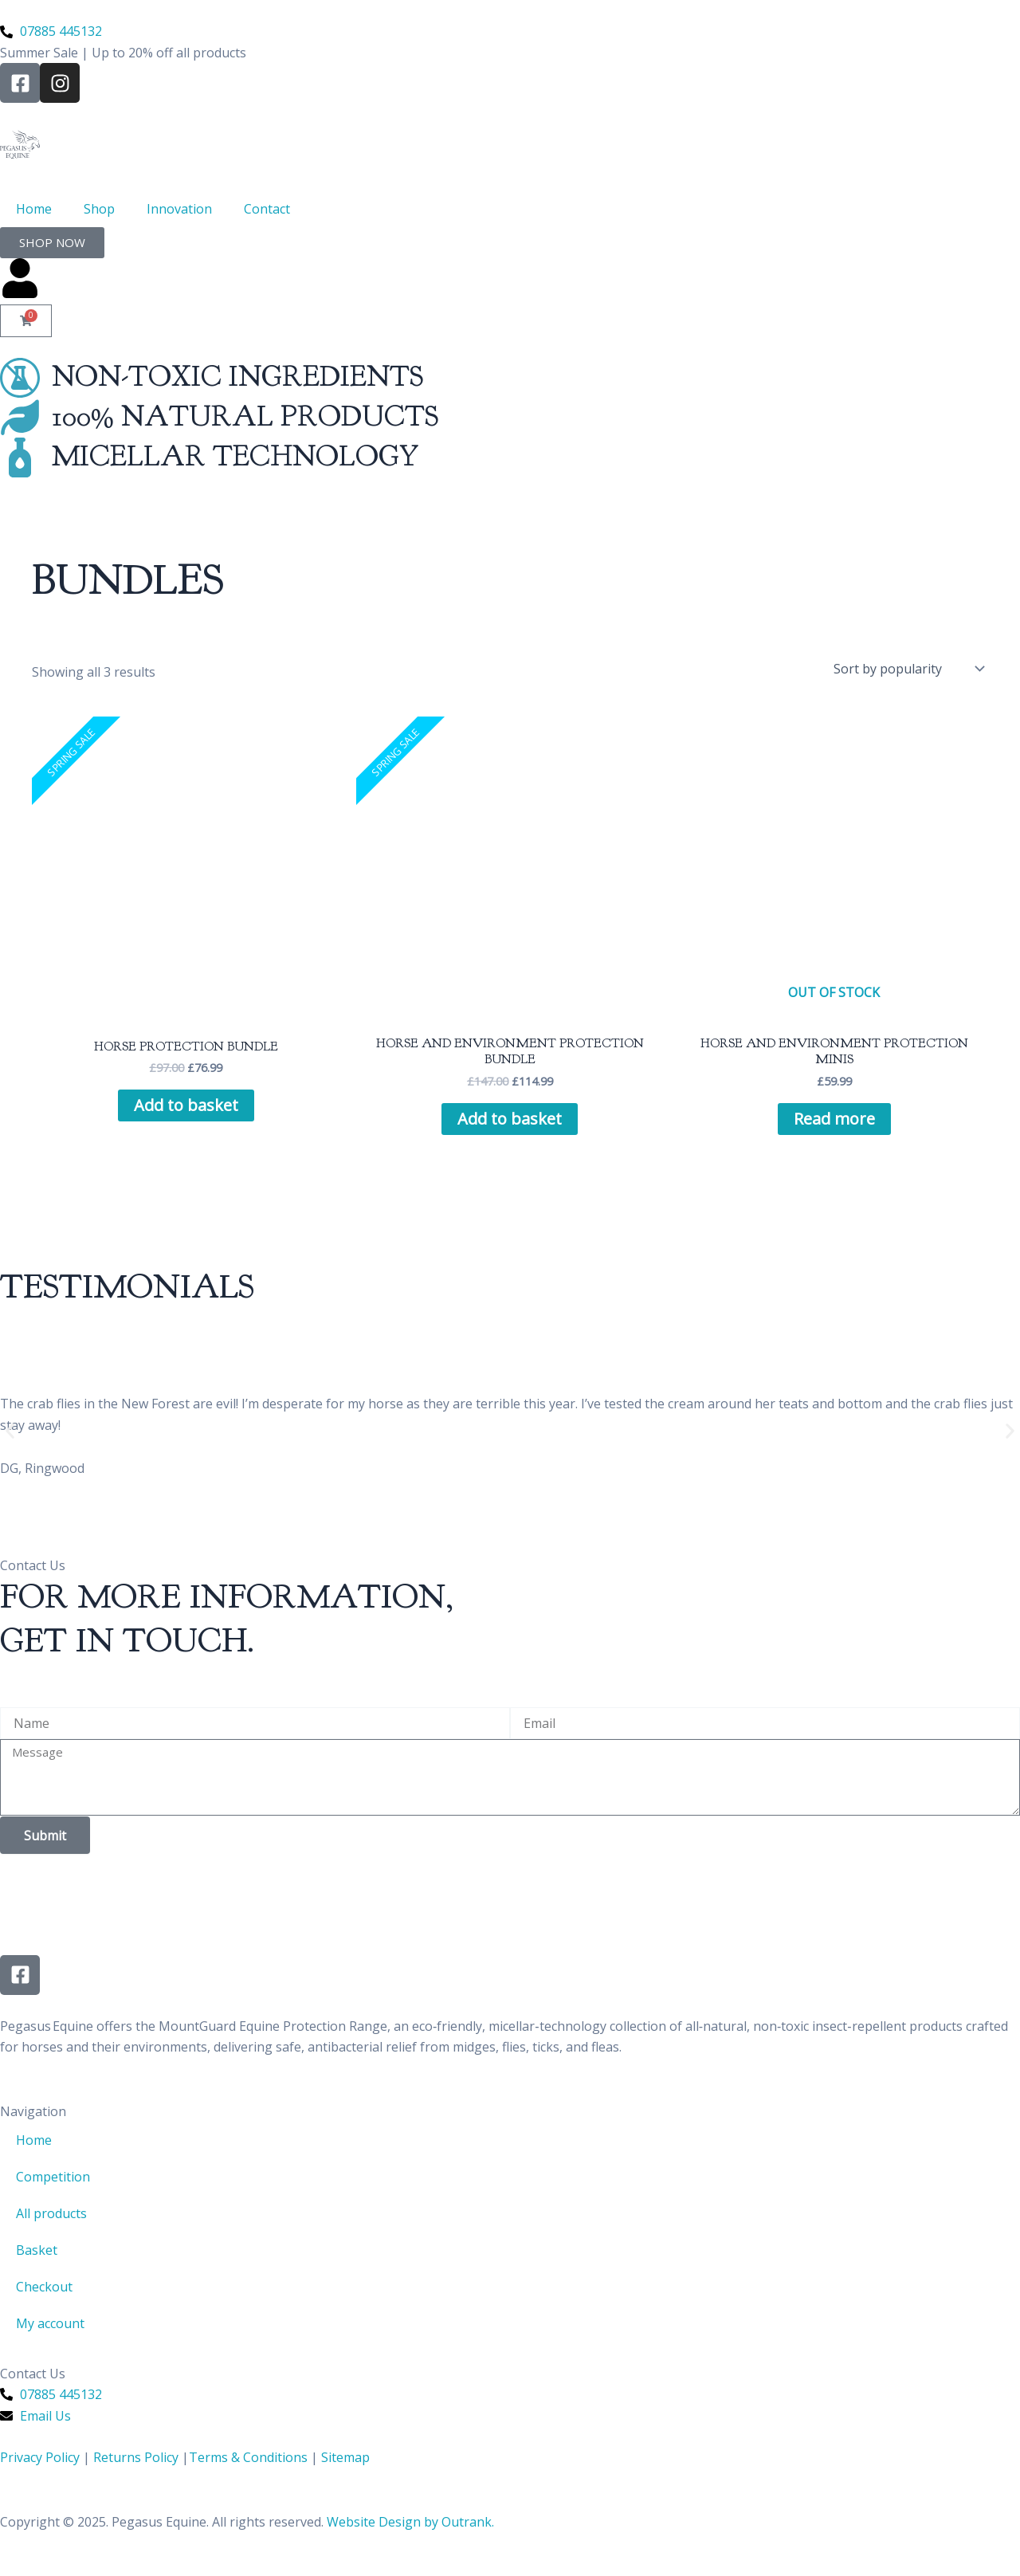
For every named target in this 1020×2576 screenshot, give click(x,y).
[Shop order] (907, 669)
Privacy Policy (40, 2457)
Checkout (44, 2286)
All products (51, 2213)
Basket (36, 2250)
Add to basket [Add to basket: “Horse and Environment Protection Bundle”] (509, 1118)
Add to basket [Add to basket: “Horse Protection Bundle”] (186, 1105)
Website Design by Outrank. (410, 2522)
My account (50, 2323)
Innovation (179, 209)
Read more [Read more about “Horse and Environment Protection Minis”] (834, 1118)
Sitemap (345, 2457)
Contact (267, 209)
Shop (99, 209)
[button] (10, 1431)
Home (34, 209)
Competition (53, 2176)
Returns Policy (135, 2457)
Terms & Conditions (248, 2457)
